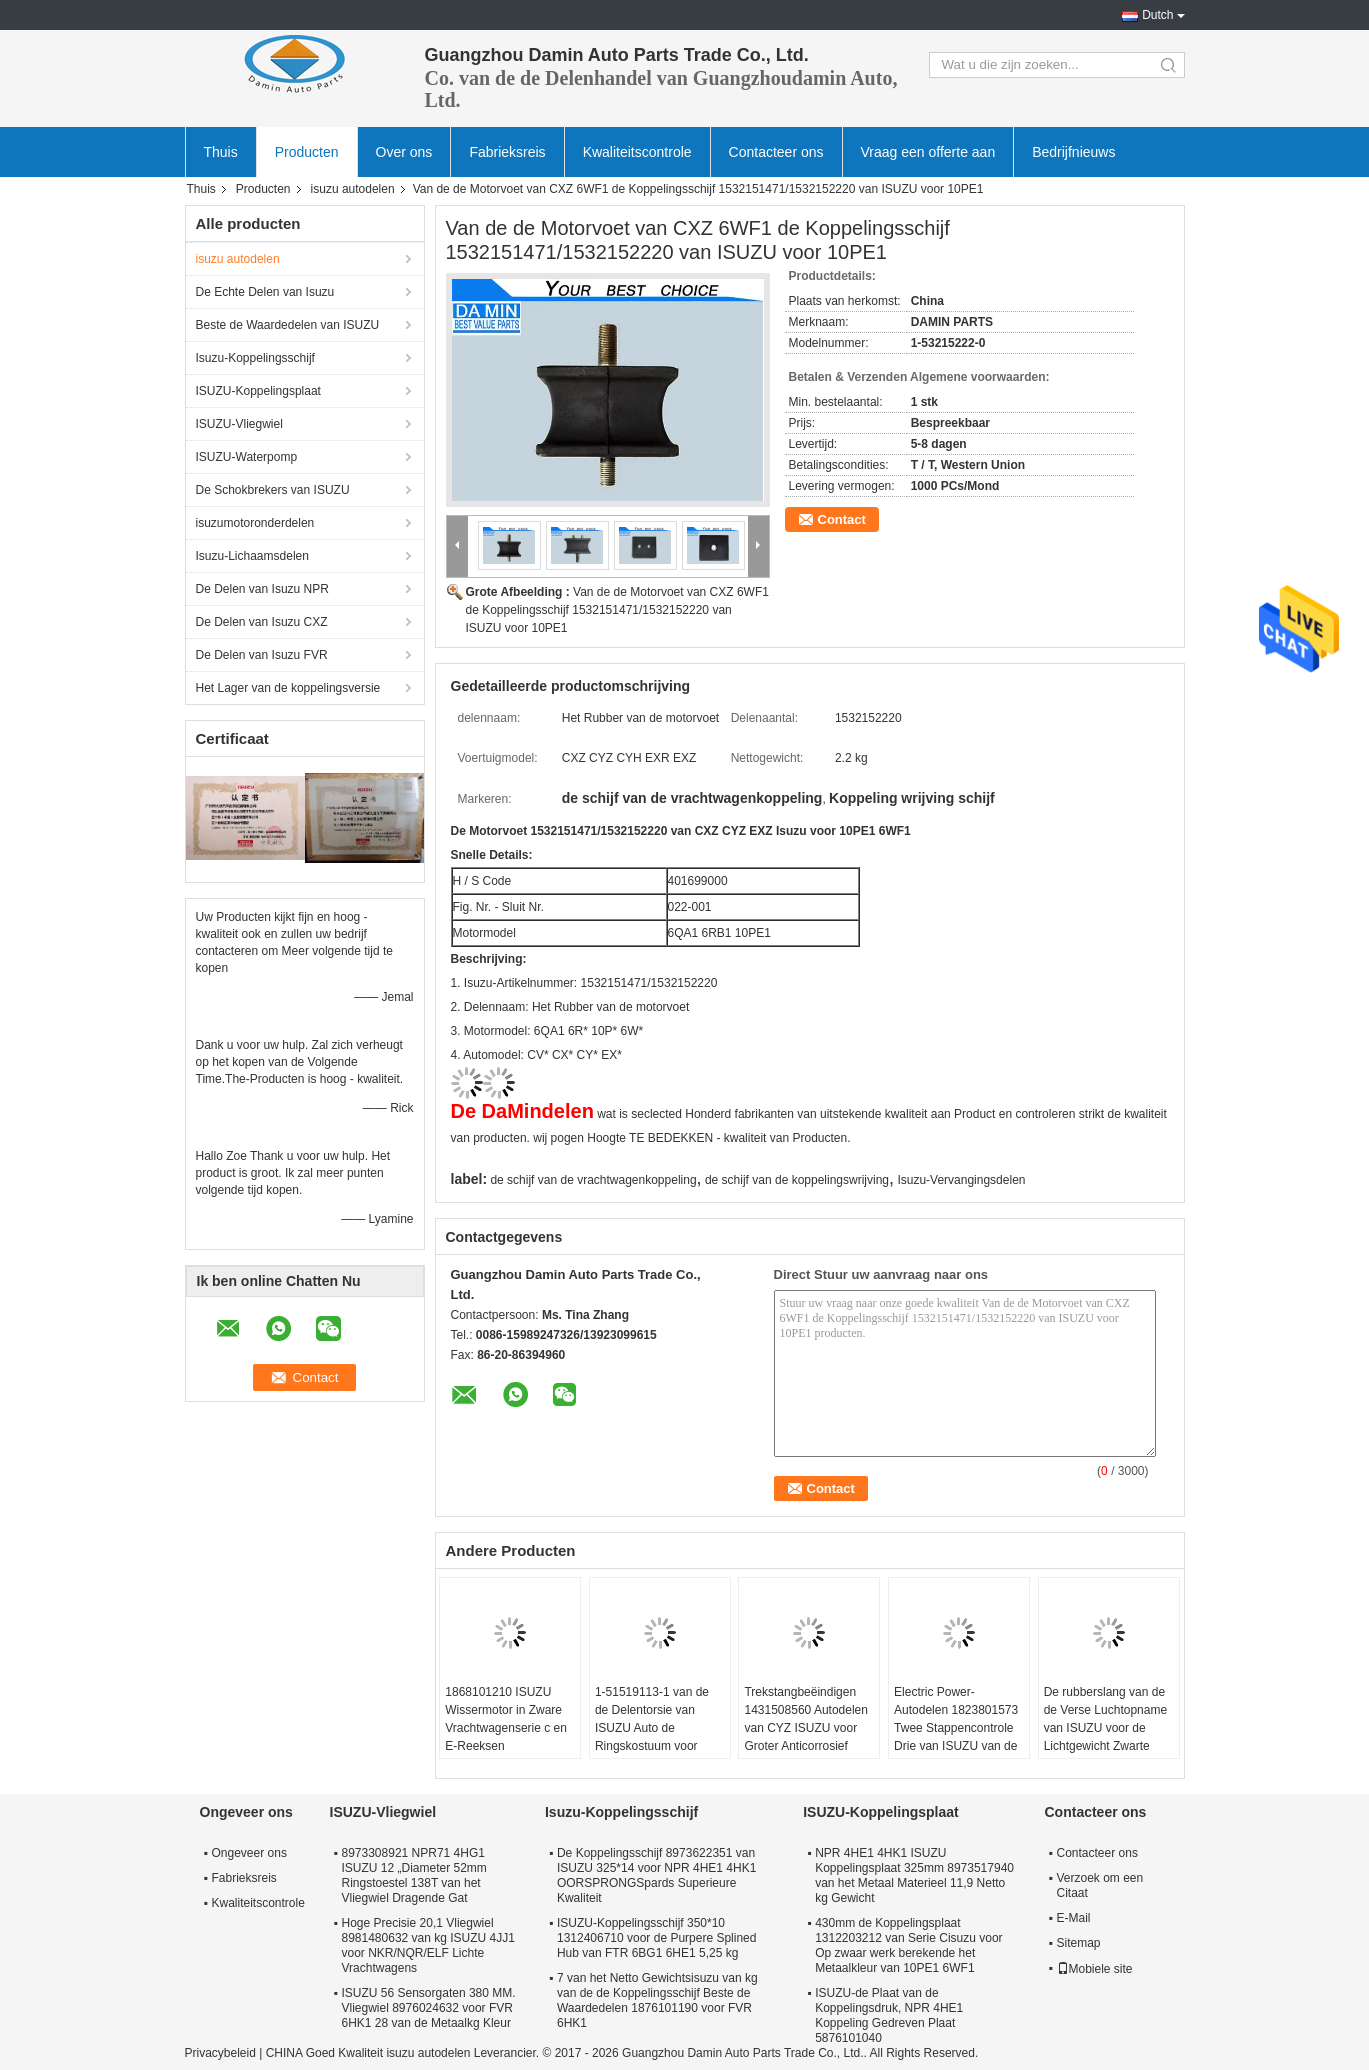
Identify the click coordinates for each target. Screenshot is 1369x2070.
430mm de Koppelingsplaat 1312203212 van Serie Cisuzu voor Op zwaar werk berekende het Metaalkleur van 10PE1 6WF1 (908, 1945)
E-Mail (1074, 1918)
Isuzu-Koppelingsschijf (255, 358)
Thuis (221, 152)
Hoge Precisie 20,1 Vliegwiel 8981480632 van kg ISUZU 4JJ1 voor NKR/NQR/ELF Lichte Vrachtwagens (428, 1945)
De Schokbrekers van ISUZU (273, 490)
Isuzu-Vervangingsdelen (961, 1180)
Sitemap (1079, 1943)
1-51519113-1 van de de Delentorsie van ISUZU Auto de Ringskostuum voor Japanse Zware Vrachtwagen (652, 1737)
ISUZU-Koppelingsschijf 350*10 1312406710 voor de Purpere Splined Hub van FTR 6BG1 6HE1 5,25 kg (657, 1938)
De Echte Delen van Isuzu (265, 292)
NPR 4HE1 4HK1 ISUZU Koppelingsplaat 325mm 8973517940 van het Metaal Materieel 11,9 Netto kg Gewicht (914, 1875)
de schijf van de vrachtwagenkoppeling (593, 1180)
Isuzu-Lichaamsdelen (252, 556)
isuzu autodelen (353, 189)
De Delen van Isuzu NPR (262, 589)
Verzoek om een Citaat (1100, 1885)
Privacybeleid (220, 2053)
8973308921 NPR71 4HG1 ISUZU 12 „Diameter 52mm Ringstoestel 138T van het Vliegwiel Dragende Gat (414, 1875)
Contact (842, 519)
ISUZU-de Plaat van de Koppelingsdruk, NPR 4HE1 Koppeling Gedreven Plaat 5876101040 (889, 2015)
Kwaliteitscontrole (637, 152)
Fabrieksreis (507, 152)
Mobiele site (1095, 1969)
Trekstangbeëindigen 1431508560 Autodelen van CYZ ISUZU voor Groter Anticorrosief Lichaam (805, 1728)
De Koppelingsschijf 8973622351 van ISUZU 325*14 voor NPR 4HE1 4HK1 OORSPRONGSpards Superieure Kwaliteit (656, 1875)
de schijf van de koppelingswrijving (797, 1180)
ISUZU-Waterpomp (247, 457)
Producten (307, 152)
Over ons (404, 152)
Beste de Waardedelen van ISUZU (288, 325)
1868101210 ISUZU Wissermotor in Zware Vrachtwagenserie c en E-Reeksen (506, 1719)
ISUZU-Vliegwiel (239, 424)
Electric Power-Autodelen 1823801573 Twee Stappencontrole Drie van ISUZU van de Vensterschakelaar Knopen (956, 1737)
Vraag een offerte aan (928, 152)
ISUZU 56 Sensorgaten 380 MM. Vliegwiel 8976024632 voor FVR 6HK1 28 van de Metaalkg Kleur (429, 2008)
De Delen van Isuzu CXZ (262, 622)
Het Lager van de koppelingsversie (288, 688)
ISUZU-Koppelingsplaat (258, 391)
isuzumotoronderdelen (255, 523)
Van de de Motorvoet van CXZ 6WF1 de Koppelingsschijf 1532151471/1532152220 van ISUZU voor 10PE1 (617, 610)
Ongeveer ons (249, 1853)
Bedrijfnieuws (1073, 152)
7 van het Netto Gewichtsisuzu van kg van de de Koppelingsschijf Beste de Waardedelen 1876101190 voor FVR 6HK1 (657, 2000)
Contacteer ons (776, 152)
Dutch (1157, 15)
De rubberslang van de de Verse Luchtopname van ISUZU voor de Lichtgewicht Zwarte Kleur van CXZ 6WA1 (1105, 1728)
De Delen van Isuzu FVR (262, 655)
